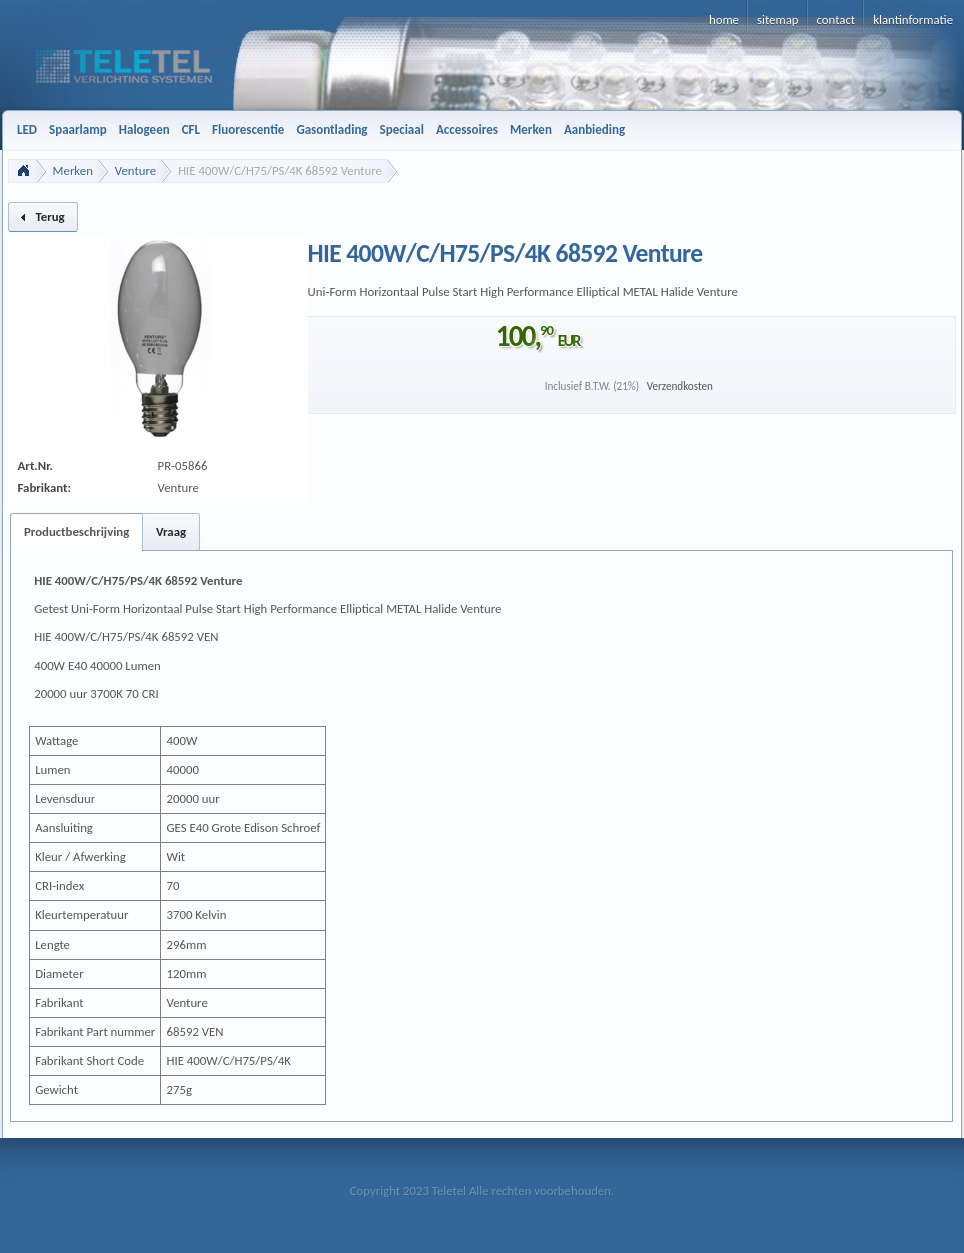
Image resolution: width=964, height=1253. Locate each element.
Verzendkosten (680, 386)
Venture (135, 170)
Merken (73, 170)
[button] (43, 217)
